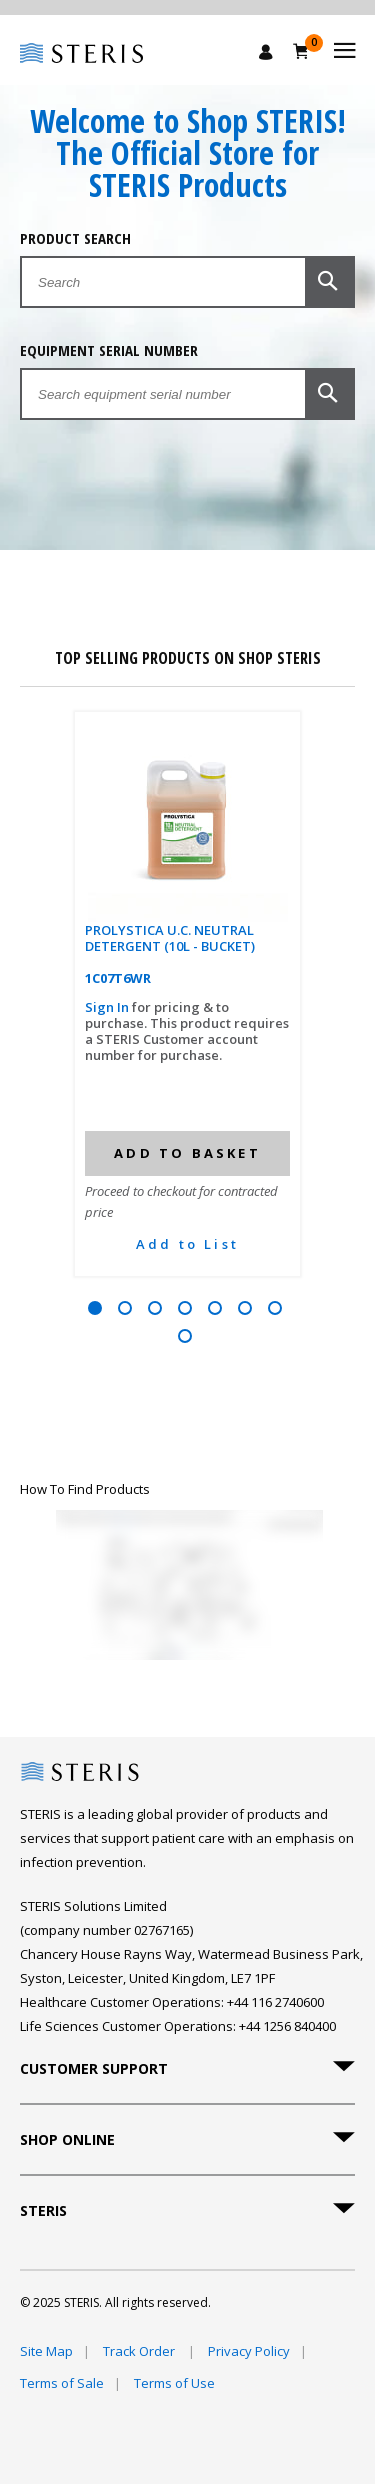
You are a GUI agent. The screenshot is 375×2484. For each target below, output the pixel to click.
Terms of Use (174, 2383)
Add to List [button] (187, 1244)
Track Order (140, 2351)
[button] (330, 281)
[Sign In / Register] (266, 52)
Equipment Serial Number (109, 350)
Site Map (46, 2351)
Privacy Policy (249, 2351)
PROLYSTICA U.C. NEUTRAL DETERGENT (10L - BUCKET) (170, 938)
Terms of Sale (62, 2383)
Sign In (108, 1007)
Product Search (75, 238)
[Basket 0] (301, 51)
